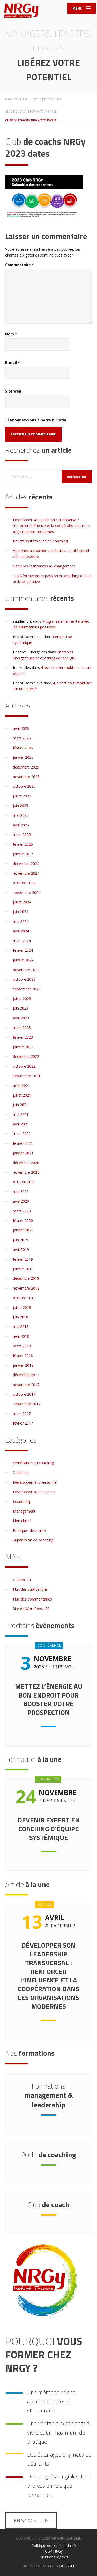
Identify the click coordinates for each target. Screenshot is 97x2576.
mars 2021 (22, 1133)
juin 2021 (20, 1104)
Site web (13, 391)
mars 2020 (22, 1211)
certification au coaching (33, 1462)
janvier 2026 (23, 757)
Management (24, 1511)
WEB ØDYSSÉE (62, 2566)
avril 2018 (21, 1336)
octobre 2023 (24, 979)
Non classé (22, 1520)
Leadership (22, 1501)
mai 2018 (20, 1326)
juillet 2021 (22, 1095)
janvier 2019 (23, 1268)
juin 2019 (20, 1239)
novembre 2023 (26, 969)
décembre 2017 (26, 1374)
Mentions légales (54, 2557)
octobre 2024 (24, 882)
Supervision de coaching (33, 1540)
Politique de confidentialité (54, 2545)
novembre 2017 (26, 1384)
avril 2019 (21, 1249)
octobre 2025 (24, 786)
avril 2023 (21, 1017)
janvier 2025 (23, 853)
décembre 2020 (26, 1162)
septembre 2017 (26, 1403)
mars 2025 (22, 834)
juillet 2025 (22, 796)
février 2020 (23, 1220)
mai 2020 (20, 1191)
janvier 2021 (23, 1152)
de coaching (48, 2154)
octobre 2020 (24, 1181)
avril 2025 (21, 824)
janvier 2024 (23, 959)
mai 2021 (20, 1114)
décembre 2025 (26, 767)
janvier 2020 (23, 1230)
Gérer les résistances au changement (44, 566)
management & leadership (48, 2095)
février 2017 (23, 1423)
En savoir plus (31, 2520)
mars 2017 (22, 1413)
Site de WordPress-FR (31, 1608)
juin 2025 (20, 805)
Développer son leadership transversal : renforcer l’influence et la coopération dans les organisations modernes (51, 525)
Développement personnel (35, 1482)
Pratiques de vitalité (29, 1530)
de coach (49, 2204)
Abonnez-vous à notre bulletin (35, 420)
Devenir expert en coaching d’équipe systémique (49, 1829)
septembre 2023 (26, 989)
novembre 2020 (26, 1172)
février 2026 (23, 747)
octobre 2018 (24, 1297)
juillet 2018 (22, 1307)
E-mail (12, 362)
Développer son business (34, 1491)
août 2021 (21, 1085)
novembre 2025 (26, 776)
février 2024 (23, 950)
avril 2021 (21, 1124)
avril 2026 (21, 728)
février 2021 (23, 1143)
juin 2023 (20, 1008)
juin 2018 (20, 1317)
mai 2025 (20, 815)
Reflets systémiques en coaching (40, 541)
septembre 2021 (26, 1075)
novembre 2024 (26, 873)
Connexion (22, 1579)
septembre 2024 (26, 892)
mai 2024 (20, 921)
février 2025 (23, 844)
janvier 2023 (23, 1046)
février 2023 (23, 1037)
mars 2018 (22, 1345)
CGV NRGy (54, 2551)
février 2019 (23, 1259)
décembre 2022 (26, 1056)
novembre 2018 (26, 1288)
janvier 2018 (23, 1365)
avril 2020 (21, 1201)
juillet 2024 (22, 902)
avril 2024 (21, 931)
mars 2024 (22, 940)
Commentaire (19, 264)
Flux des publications (30, 1589)
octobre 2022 (24, 1066)
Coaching (20, 1472)
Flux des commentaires (32, 1599)
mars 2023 (22, 1027)
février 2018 (23, 1355)
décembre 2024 (26, 863)
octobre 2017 (24, 1394)
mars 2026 (22, 737)
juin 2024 (20, 911)
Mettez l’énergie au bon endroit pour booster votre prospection (48, 1699)
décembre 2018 (26, 1278)
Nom (11, 334)
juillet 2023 (22, 998)
